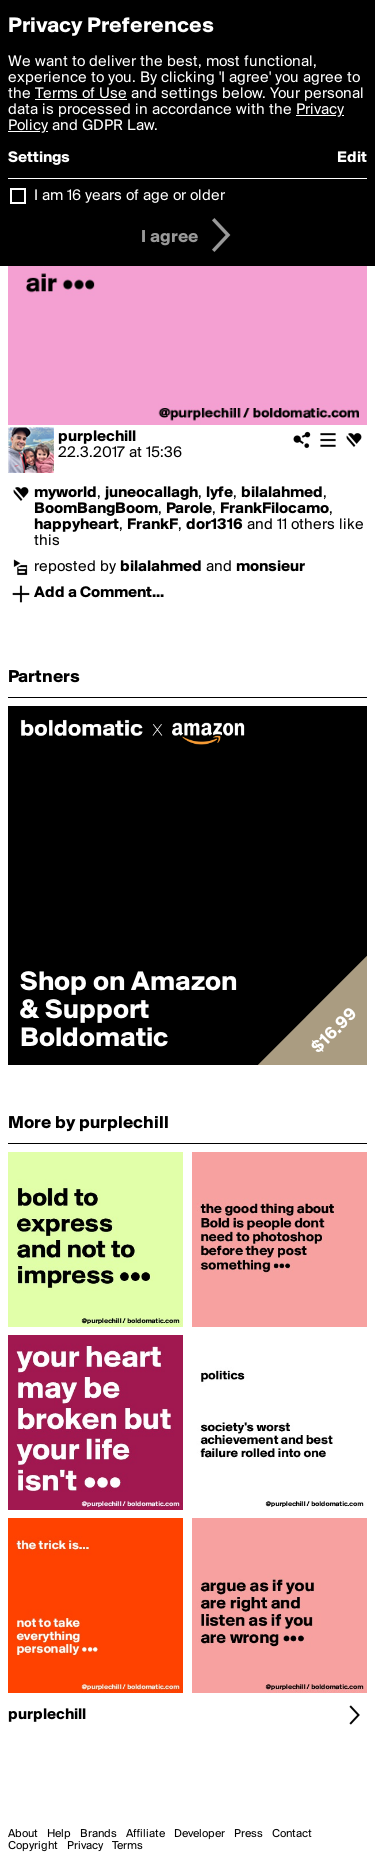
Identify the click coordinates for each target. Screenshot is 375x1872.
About (23, 1834)
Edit (352, 158)
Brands (98, 1834)
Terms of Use (81, 94)
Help (59, 1834)
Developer (199, 1834)
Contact (292, 1834)
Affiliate (145, 1834)
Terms (127, 1846)
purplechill (97, 437)
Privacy (85, 1846)
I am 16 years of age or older (129, 196)
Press (248, 1834)
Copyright (33, 1846)
